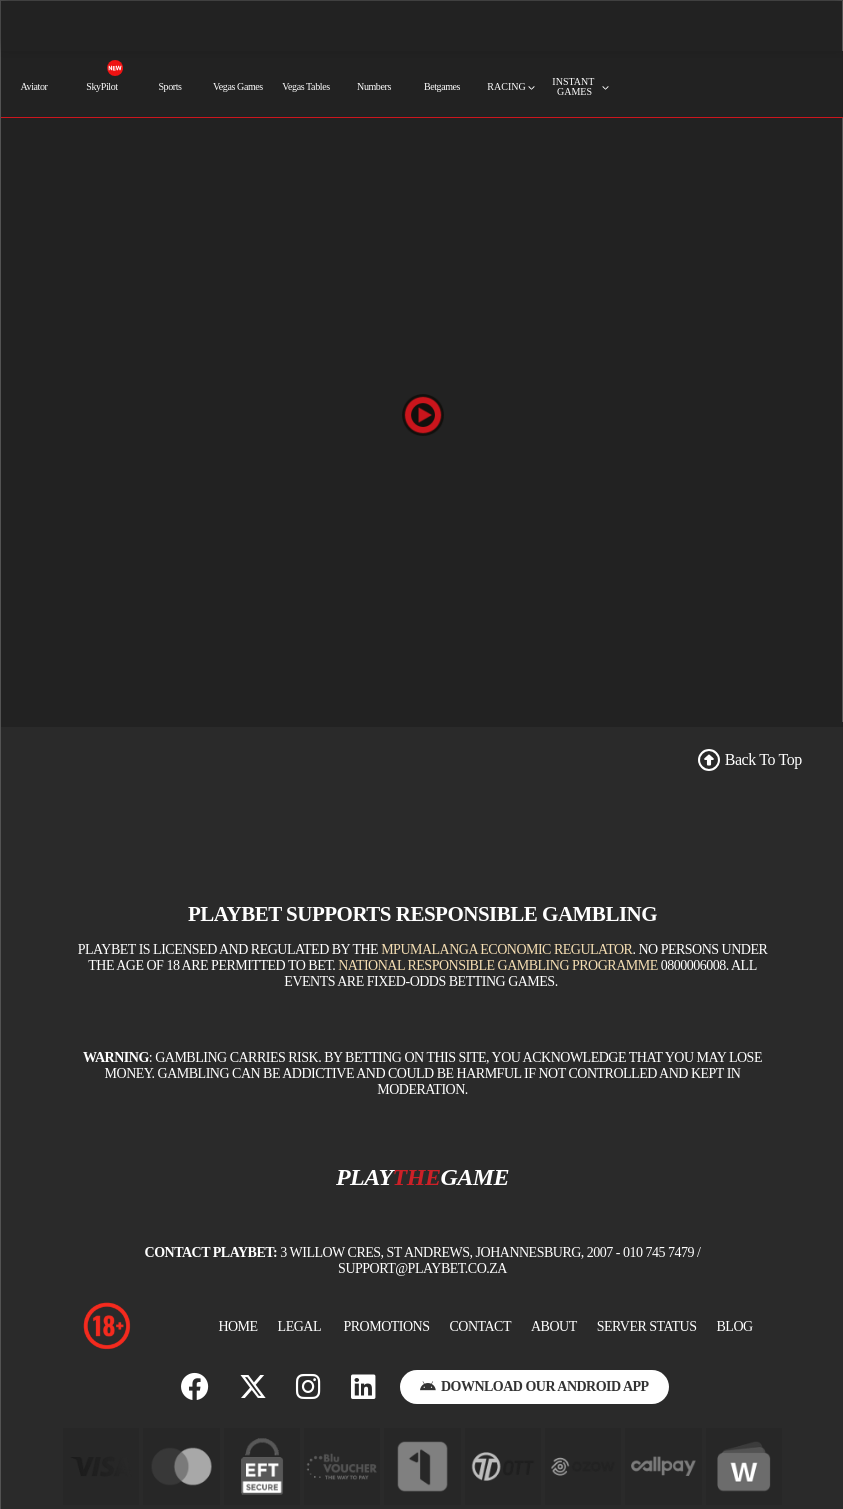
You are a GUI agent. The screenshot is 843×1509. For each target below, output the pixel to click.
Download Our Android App (534, 1386)
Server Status (647, 1326)
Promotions (386, 1326)
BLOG (735, 1326)
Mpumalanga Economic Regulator (506, 949)
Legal (299, 1326)
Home (237, 1326)
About (554, 1326)
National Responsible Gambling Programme (498, 965)
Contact (480, 1326)
